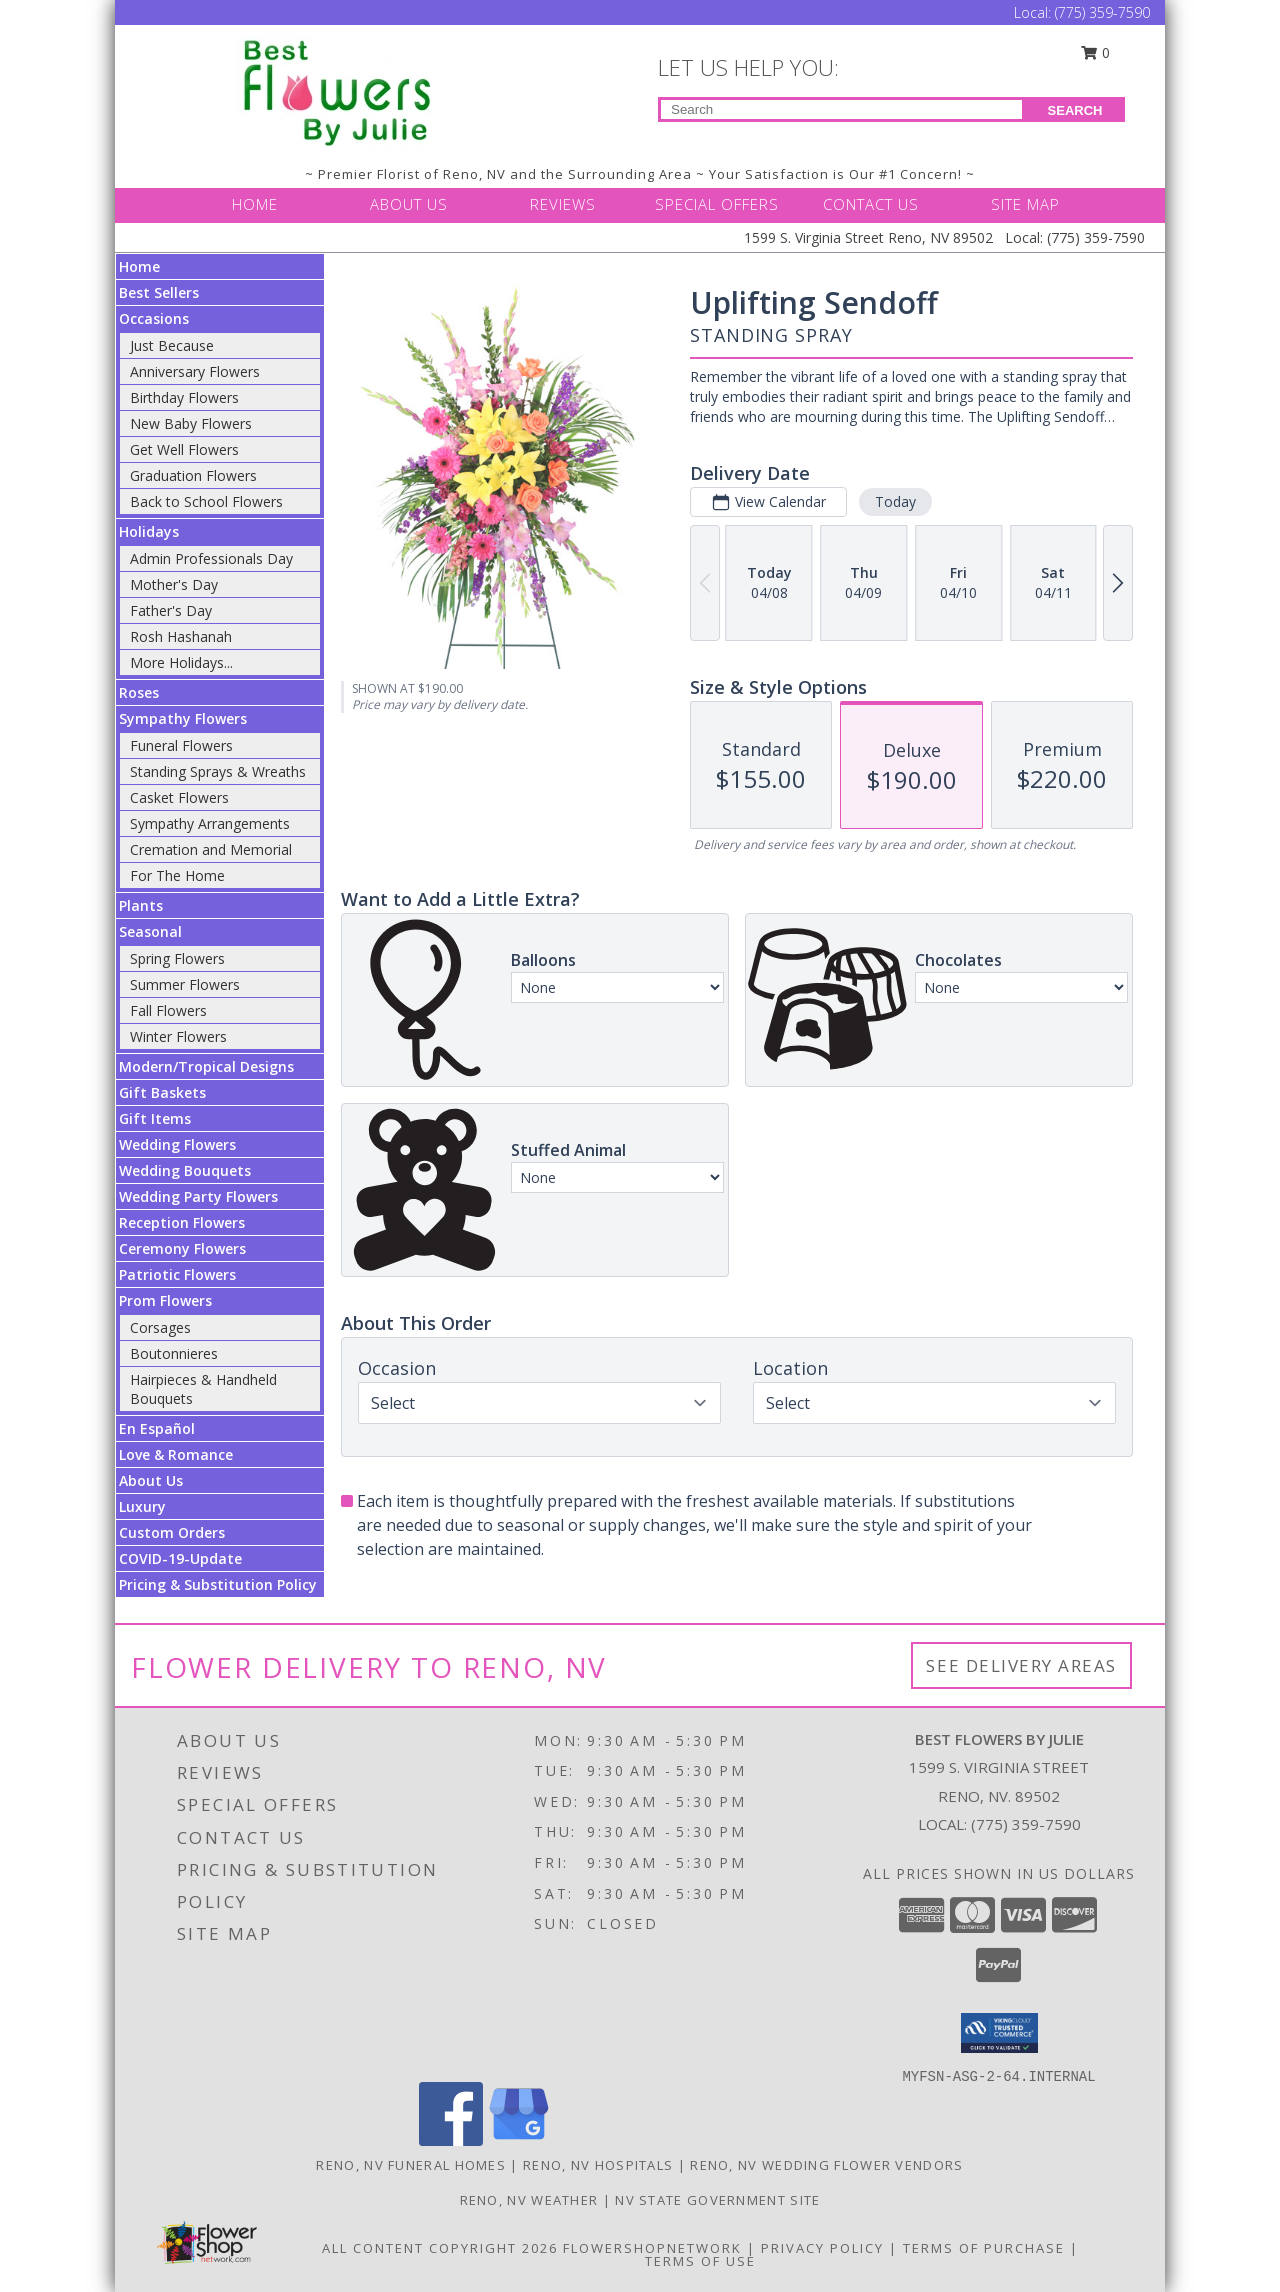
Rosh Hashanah (181, 636)
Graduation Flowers (193, 475)
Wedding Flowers (177, 1144)
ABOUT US (409, 204)
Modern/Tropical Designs (206, 1066)
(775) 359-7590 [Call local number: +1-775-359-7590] (1026, 1824)
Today (895, 501)
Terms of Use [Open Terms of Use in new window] (700, 2261)
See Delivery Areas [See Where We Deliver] (1021, 1665)
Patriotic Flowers (177, 1274)
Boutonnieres (174, 1353)
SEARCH (1075, 110)
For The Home (177, 875)
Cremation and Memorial (211, 849)
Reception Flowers (182, 1222)
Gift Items (155, 1118)
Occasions (154, 318)
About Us (151, 1480)
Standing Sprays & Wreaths (218, 771)
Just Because (172, 345)
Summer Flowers (185, 984)
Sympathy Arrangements (210, 823)
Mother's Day (174, 584)
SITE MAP (1025, 204)
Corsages (160, 1327)
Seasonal (150, 931)
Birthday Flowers (184, 397)
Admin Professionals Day (211, 558)
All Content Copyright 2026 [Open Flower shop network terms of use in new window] (440, 2248)
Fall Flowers (168, 1010)
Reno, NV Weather (529, 2200)
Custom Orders (172, 1532)
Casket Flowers (179, 797)
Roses (139, 692)
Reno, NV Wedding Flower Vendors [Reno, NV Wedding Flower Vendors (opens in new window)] (826, 2165)
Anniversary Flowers (195, 371)
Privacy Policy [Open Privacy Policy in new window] (822, 2248)
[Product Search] (841, 109)
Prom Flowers (165, 1300)
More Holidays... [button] (181, 662)
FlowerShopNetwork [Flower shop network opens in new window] (652, 2248)
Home (139, 266)
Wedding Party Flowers (198, 1196)
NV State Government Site (717, 2200)
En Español (157, 1428)
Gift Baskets (162, 1092)
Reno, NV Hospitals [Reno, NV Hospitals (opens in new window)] (598, 2165)
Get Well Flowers (184, 449)
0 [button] (1096, 52)
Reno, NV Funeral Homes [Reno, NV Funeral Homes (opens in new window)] (411, 2165)
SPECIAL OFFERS (717, 204)
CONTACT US (871, 204)
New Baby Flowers (191, 423)
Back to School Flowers (206, 501)
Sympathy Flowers (183, 718)
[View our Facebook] (451, 2140)
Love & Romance (176, 1454)
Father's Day (171, 610)
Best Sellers (159, 292)
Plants (141, 905)
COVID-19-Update (180, 1558)
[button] (999, 2033)
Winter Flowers (178, 1036)
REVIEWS (563, 204)
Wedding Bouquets (185, 1170)
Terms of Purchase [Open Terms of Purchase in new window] (984, 2248)
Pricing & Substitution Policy (218, 1584)
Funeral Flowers (181, 745)
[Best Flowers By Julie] (338, 90)
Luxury (142, 1506)
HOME (255, 204)
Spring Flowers (177, 958)
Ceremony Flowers (182, 1248)
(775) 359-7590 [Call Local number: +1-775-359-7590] (1102, 12)
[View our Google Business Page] (519, 2140)
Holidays (149, 531)
